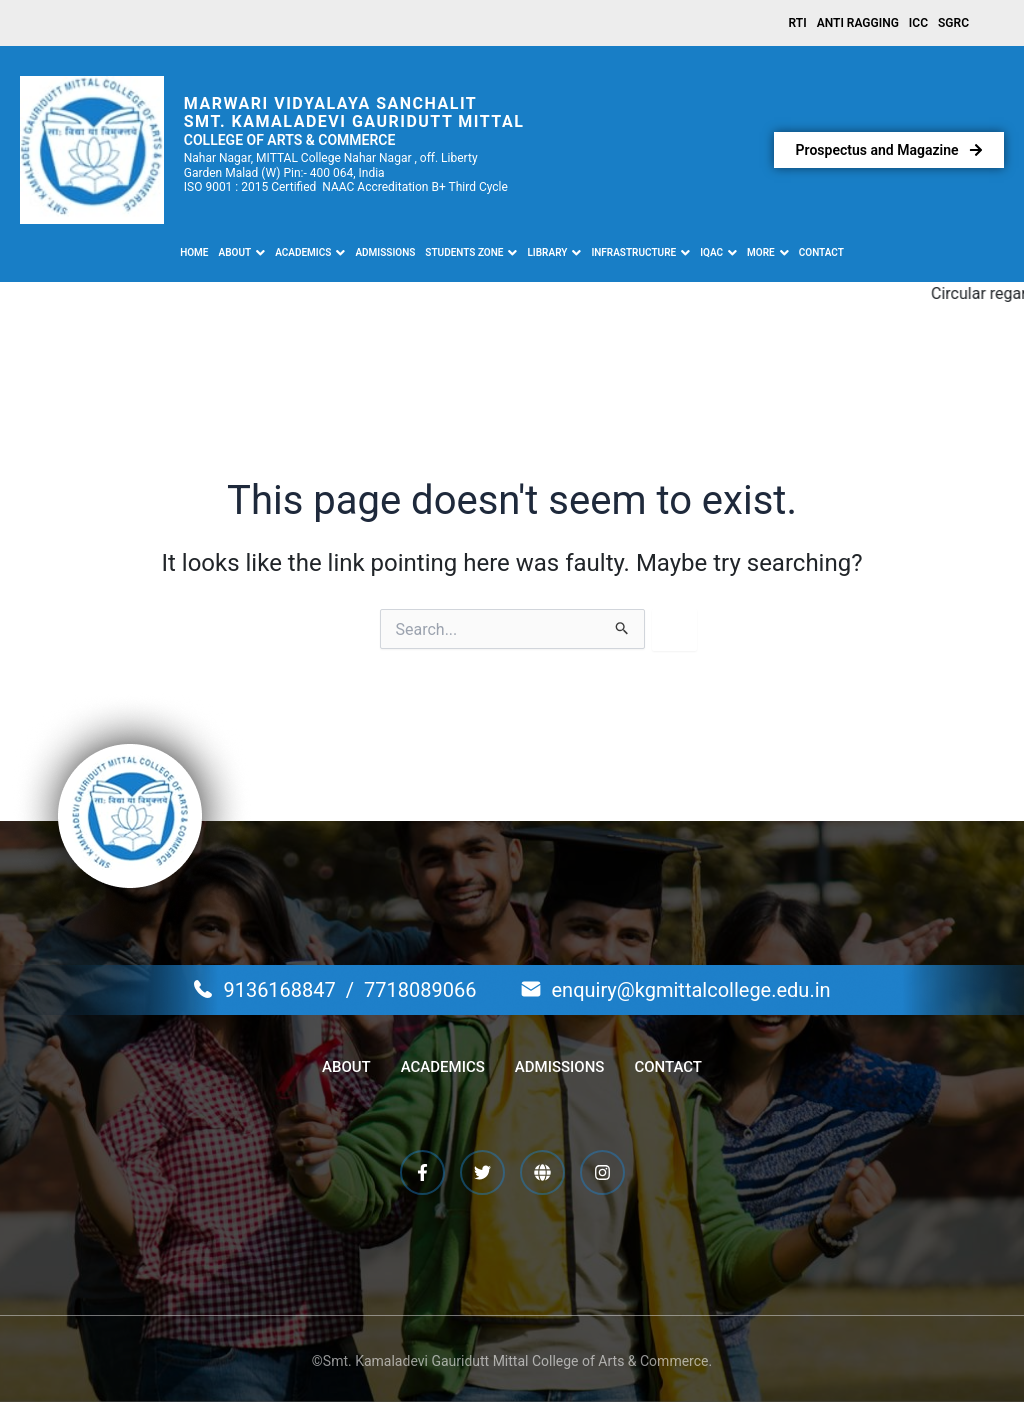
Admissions (385, 252)
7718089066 (420, 990)
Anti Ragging (858, 23)
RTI (798, 23)
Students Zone (471, 253)
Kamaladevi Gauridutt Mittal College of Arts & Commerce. (532, 1361)
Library (554, 253)
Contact (821, 252)
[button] (242, 253)
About (242, 253)
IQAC (718, 253)
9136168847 (279, 990)
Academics (310, 253)
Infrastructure (640, 253)
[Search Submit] (622, 629)
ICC (918, 23)
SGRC (953, 23)
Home (194, 252)
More (768, 253)
